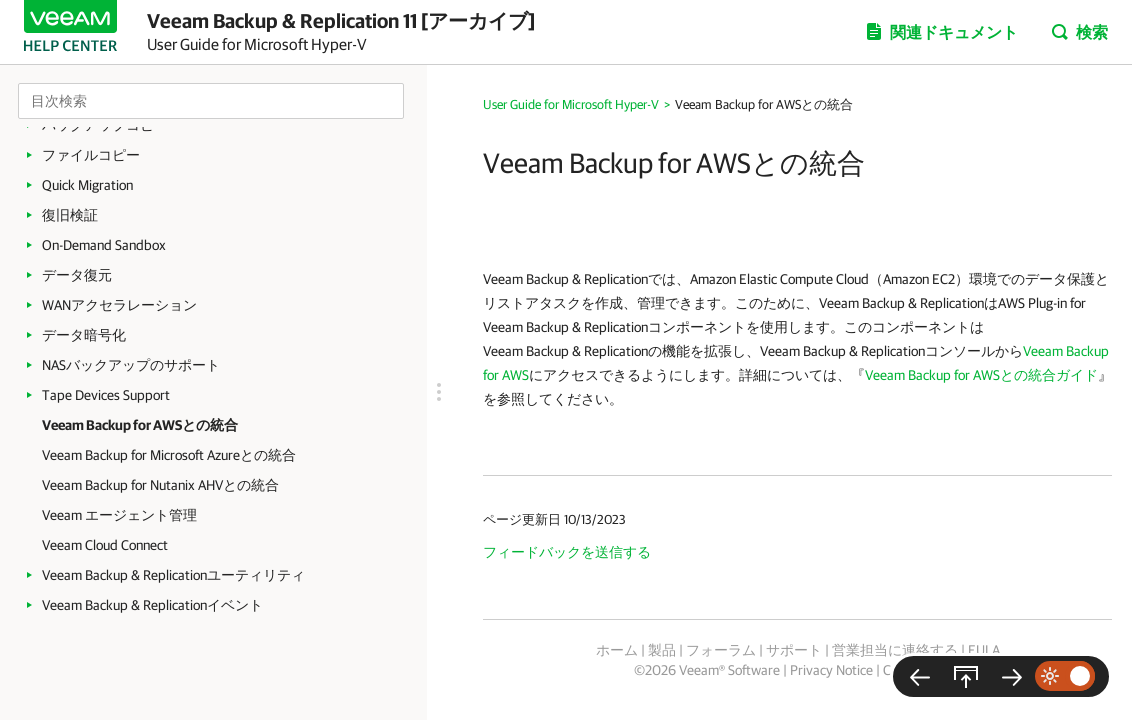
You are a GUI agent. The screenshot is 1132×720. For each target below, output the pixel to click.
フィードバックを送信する (567, 552)
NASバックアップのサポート (131, 365)
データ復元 (77, 275)
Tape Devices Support (106, 395)
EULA (984, 650)
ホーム (617, 650)
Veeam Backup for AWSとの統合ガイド (981, 375)
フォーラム (721, 650)
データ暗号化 (84, 335)
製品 (662, 650)
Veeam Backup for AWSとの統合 (140, 425)
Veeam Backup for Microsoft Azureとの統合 (169, 455)
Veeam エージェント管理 (119, 515)
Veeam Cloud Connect (105, 545)
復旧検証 (70, 215)
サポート (794, 650)
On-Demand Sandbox (104, 245)
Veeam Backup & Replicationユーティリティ (173, 575)
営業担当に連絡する (895, 650)
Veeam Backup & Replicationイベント (152, 605)
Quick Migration (87, 185)
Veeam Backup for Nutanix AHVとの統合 (160, 485)
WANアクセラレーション (119, 305)
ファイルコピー (91, 155)
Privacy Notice (831, 670)
